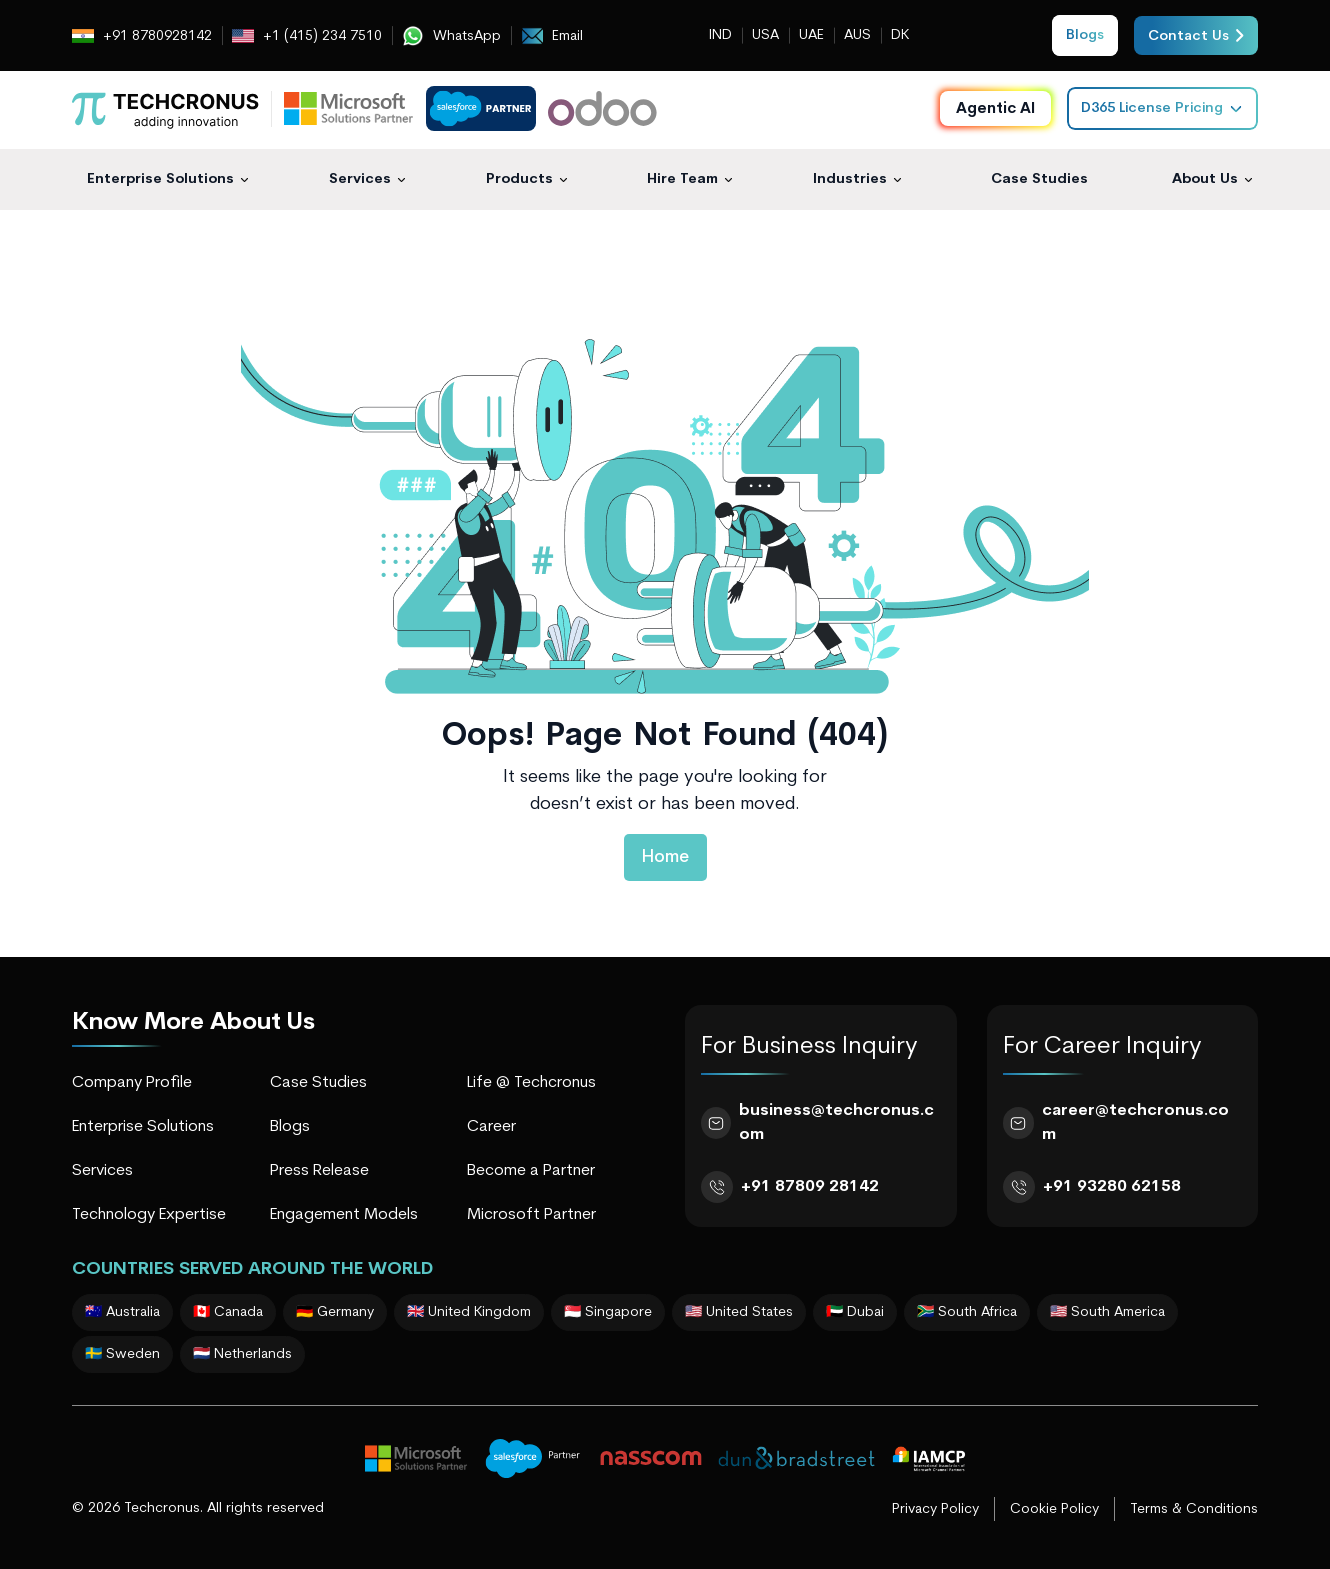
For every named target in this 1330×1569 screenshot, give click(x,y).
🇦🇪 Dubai (855, 1312)
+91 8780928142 (142, 36)
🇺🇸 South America (1107, 1312)
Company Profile (132, 1083)
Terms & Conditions (1194, 1509)
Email (552, 36)
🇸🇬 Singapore (608, 1312)
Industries (850, 179)
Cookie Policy (1054, 1509)
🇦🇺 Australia (122, 1312)
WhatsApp (451, 36)
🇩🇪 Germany (335, 1312)
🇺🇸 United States (739, 1312)
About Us (1205, 179)
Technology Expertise (149, 1215)
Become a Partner (531, 1171)
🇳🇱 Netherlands (242, 1354)
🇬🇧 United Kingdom (469, 1312)
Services (360, 179)
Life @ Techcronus (531, 1083)
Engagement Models (344, 1215)
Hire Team (682, 179)
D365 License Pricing (1162, 108)
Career (491, 1127)
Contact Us (1196, 35)
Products (519, 179)
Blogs (290, 1127)
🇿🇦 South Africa (967, 1312)
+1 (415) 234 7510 (307, 36)
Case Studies (1039, 179)
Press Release (319, 1171)
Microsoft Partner (531, 1215)
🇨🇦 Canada (228, 1312)
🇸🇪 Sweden (122, 1354)
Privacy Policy (935, 1509)
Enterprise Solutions (160, 179)
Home (665, 857)
